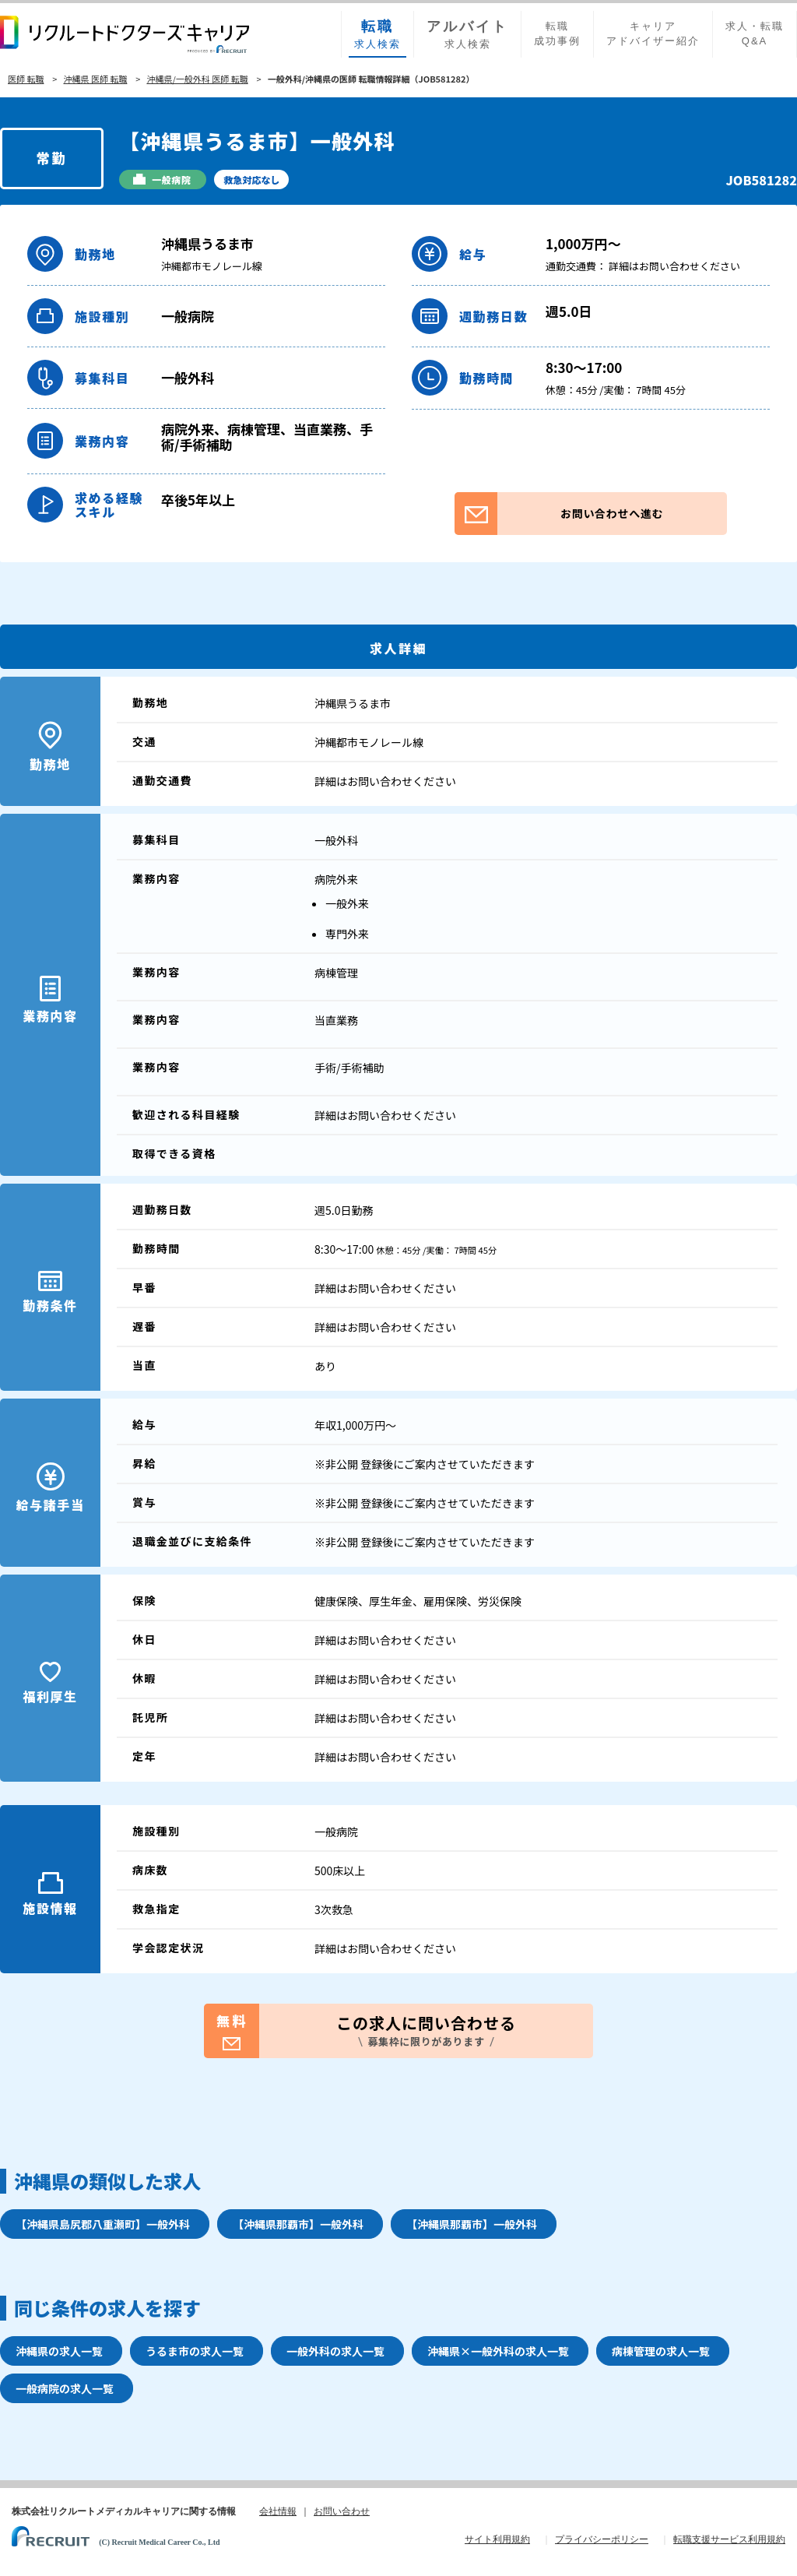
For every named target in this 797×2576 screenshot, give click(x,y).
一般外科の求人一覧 (335, 2351)
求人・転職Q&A (754, 33)
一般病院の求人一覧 (65, 2388)
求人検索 (377, 33)
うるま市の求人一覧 (195, 2351)
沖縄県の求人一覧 (59, 2351)
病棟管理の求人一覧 (661, 2351)
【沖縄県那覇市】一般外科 (298, 2224)
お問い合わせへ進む (559, 513)
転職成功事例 (557, 33)
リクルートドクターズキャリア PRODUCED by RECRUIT (124, 34)
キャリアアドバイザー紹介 (653, 33)
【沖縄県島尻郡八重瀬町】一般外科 (103, 2224)
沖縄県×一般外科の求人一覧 (498, 2351)
